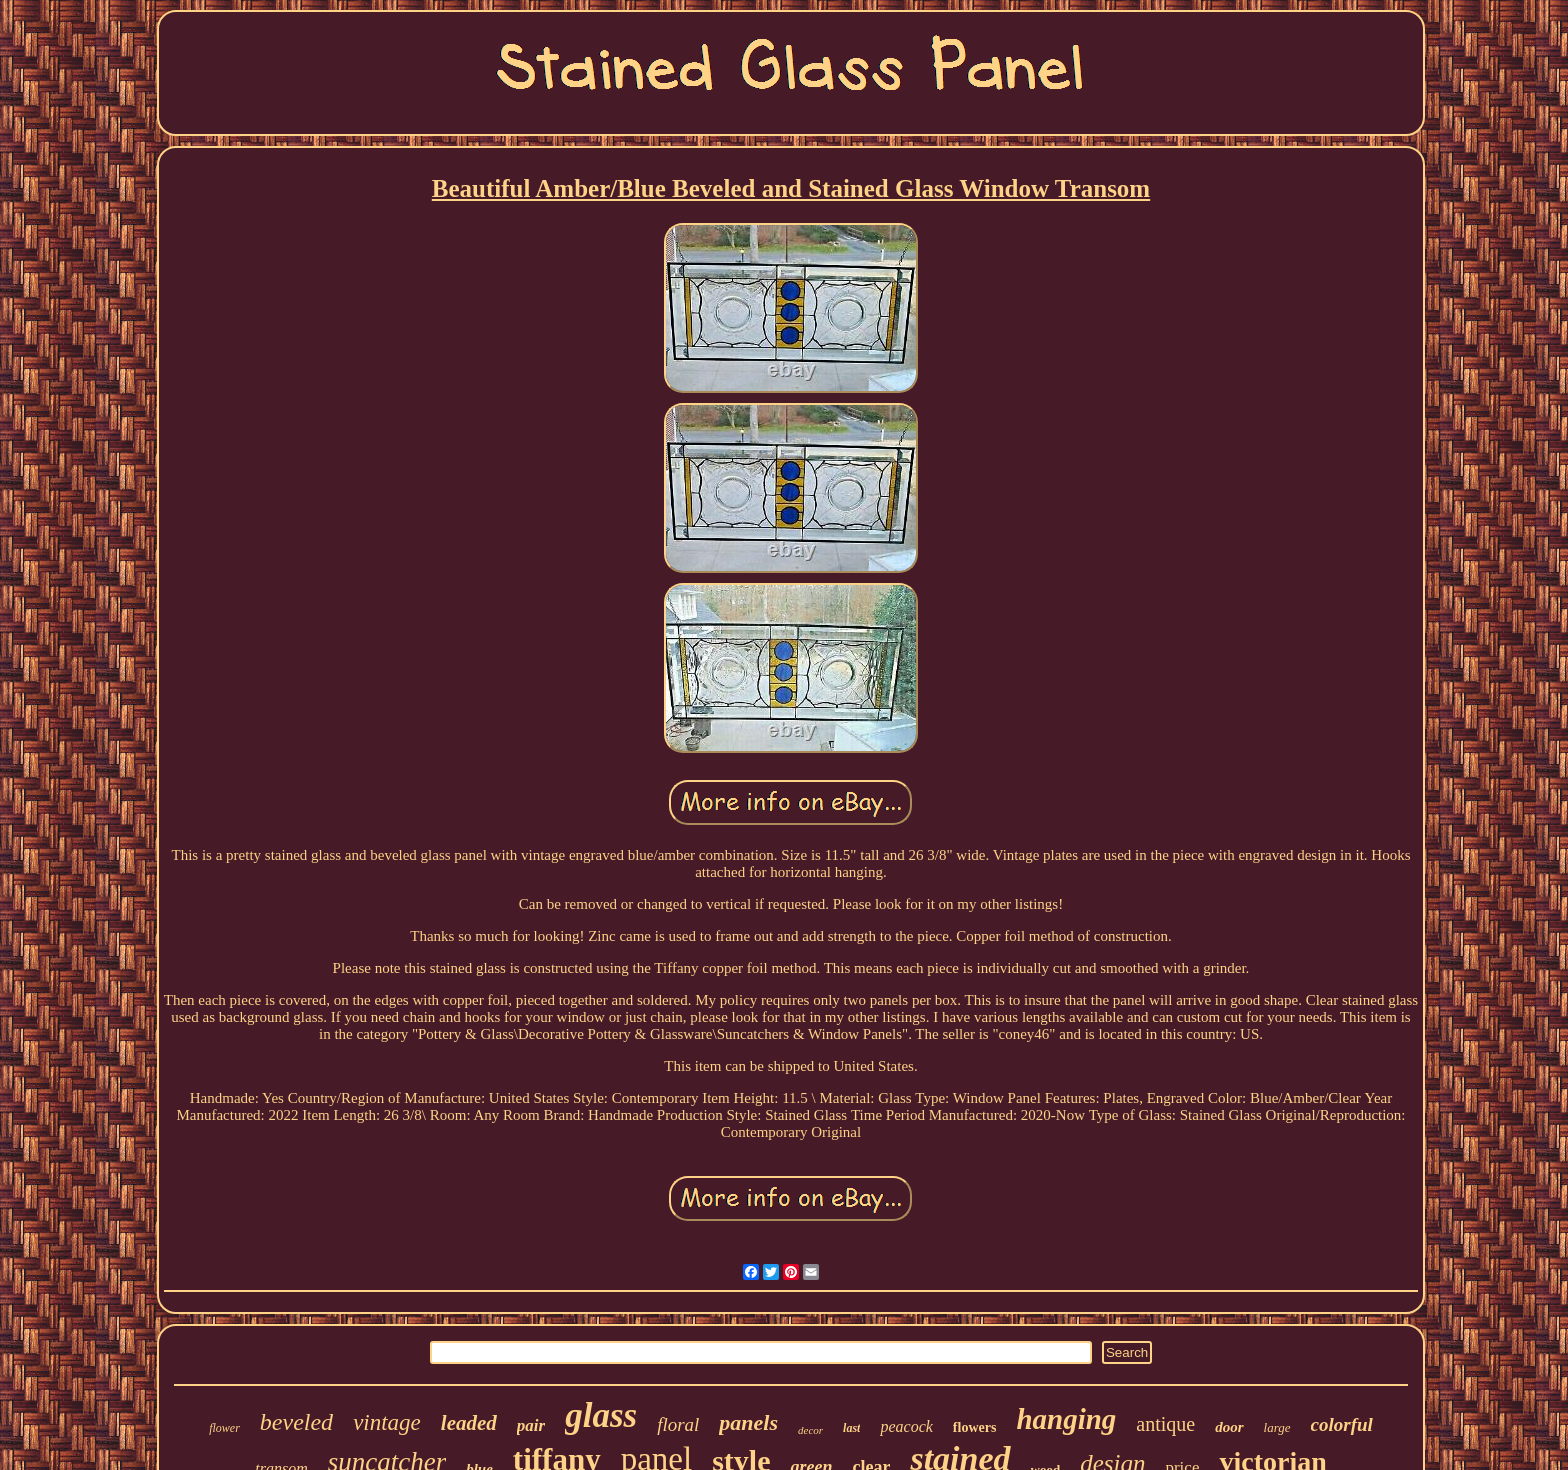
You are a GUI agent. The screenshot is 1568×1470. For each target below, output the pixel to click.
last (851, 1428)
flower (224, 1428)
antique (1165, 1424)
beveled (296, 1422)
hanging (1066, 1419)
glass (601, 1415)
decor (810, 1430)
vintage (387, 1422)
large (1277, 1427)
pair (531, 1425)
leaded (469, 1423)
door (1229, 1427)
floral (678, 1424)
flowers (975, 1427)
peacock (906, 1426)
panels (748, 1422)
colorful (1342, 1424)
